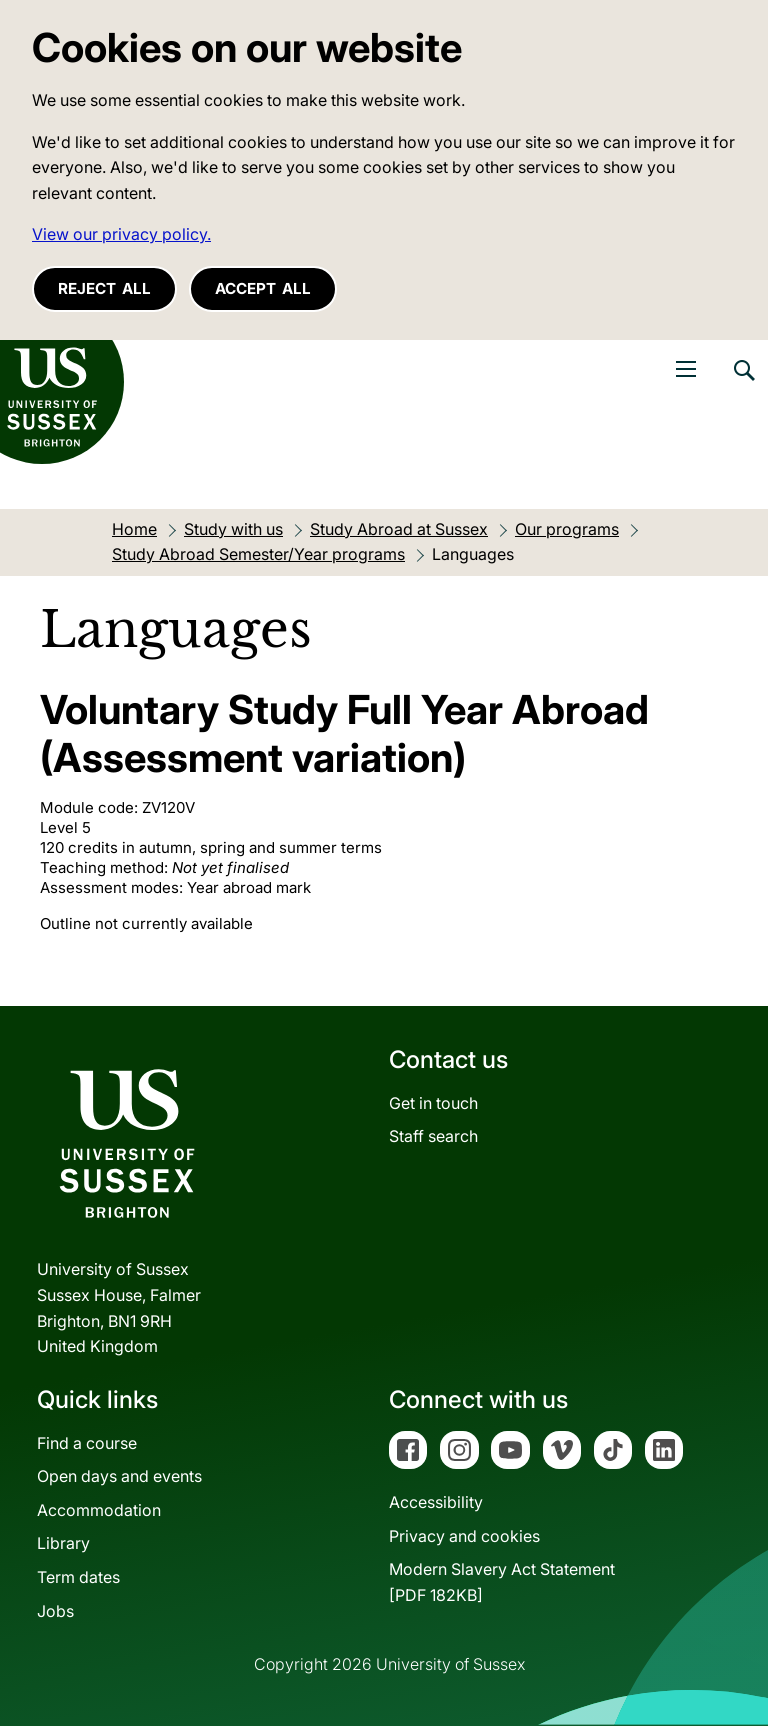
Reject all (104, 288)
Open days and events (119, 1476)
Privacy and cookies (464, 1536)
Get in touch (433, 1103)
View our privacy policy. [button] (121, 234)
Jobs (55, 1611)
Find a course (87, 1443)
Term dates (78, 1577)
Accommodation (99, 1510)
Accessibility (436, 1502)
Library (63, 1543)
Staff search (433, 1136)
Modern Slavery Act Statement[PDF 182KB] (502, 1582)
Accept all (263, 288)
